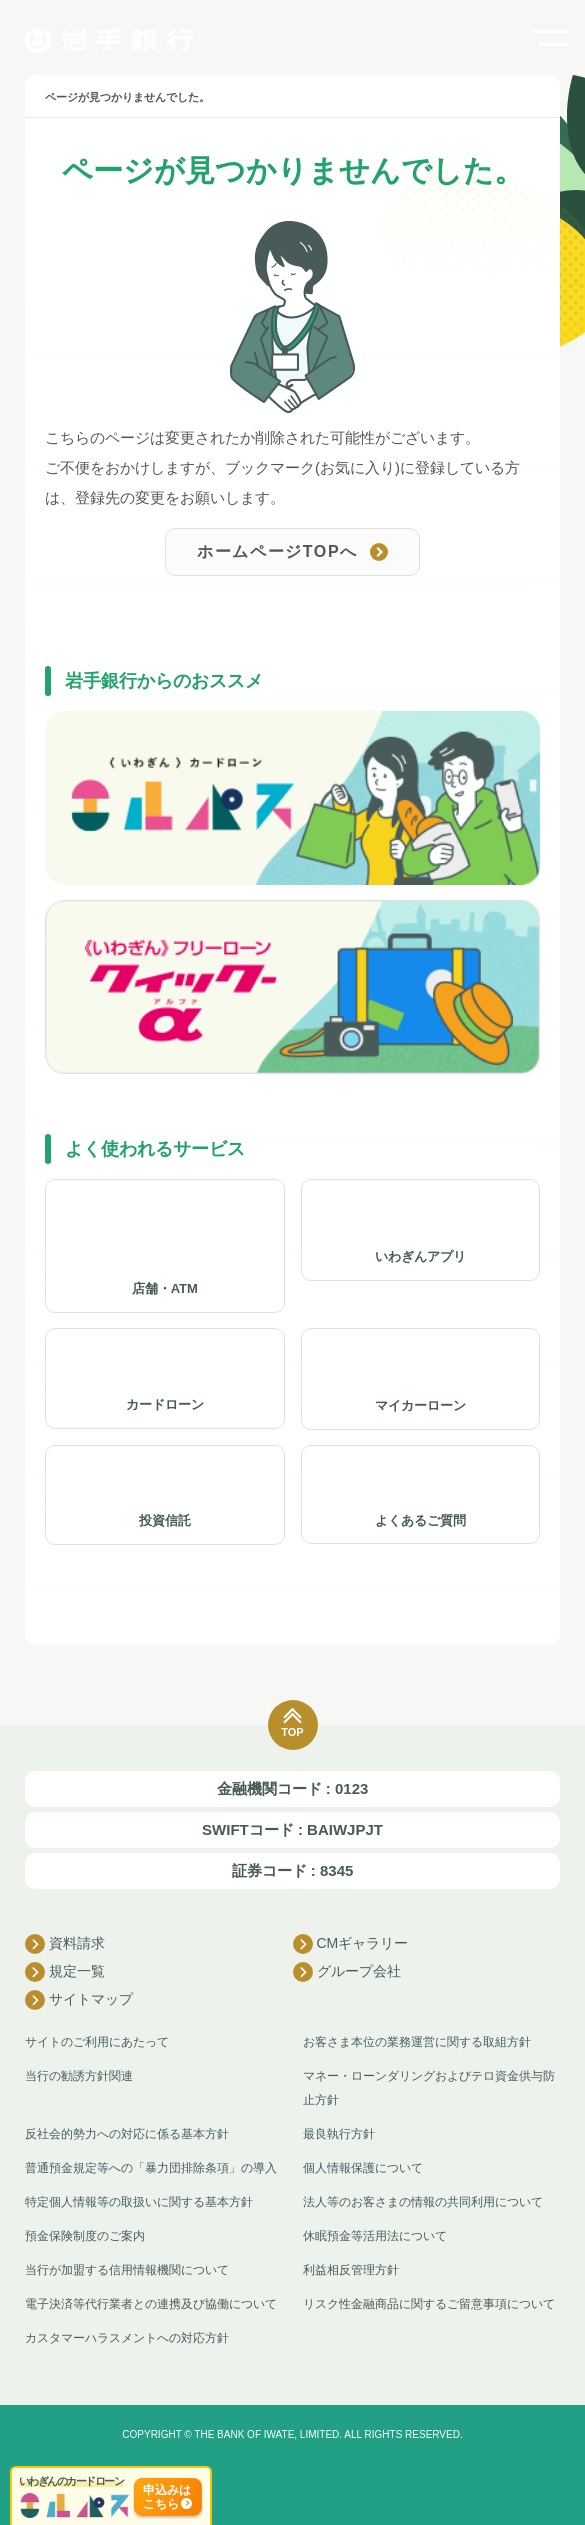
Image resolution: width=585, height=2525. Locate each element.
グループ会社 (347, 1972)
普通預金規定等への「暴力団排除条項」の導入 (151, 2168)
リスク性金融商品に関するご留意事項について (429, 2304)
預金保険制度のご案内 (85, 2236)
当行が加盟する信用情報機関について (127, 2270)
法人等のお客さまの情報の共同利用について (423, 2202)
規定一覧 (65, 1972)
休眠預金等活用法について (375, 2236)
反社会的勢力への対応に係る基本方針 (127, 2134)
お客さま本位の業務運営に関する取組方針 (417, 2042)
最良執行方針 (339, 2134)
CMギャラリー (351, 1944)
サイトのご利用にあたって (97, 2042)
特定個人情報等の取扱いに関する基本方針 (139, 2202)
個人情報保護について (363, 2168)
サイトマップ (79, 2000)
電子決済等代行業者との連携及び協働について (151, 2304)
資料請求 (65, 1944)
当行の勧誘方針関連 (79, 2076)
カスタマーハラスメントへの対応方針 (127, 2338)
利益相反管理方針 (351, 2270)
